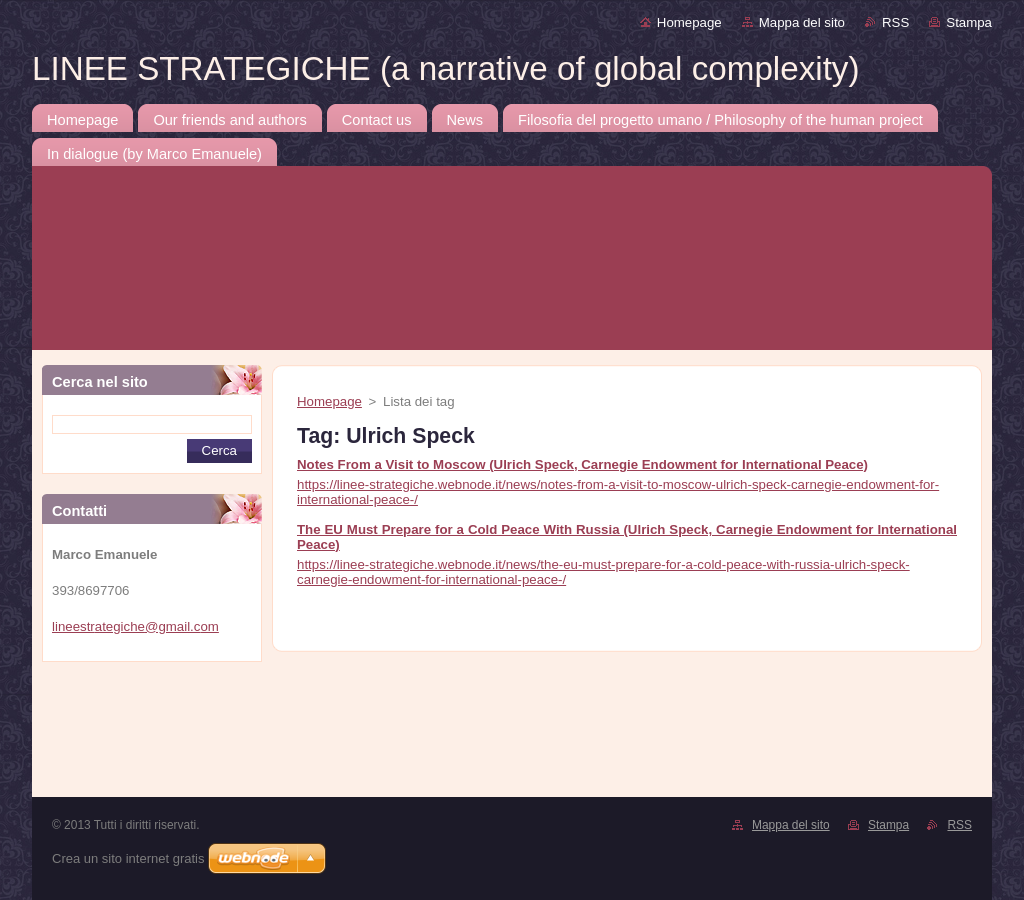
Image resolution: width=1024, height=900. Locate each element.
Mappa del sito (802, 22)
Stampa (969, 22)
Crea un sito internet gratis (128, 858)
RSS (895, 22)
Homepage (689, 22)
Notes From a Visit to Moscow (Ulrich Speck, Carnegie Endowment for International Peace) (582, 464)
